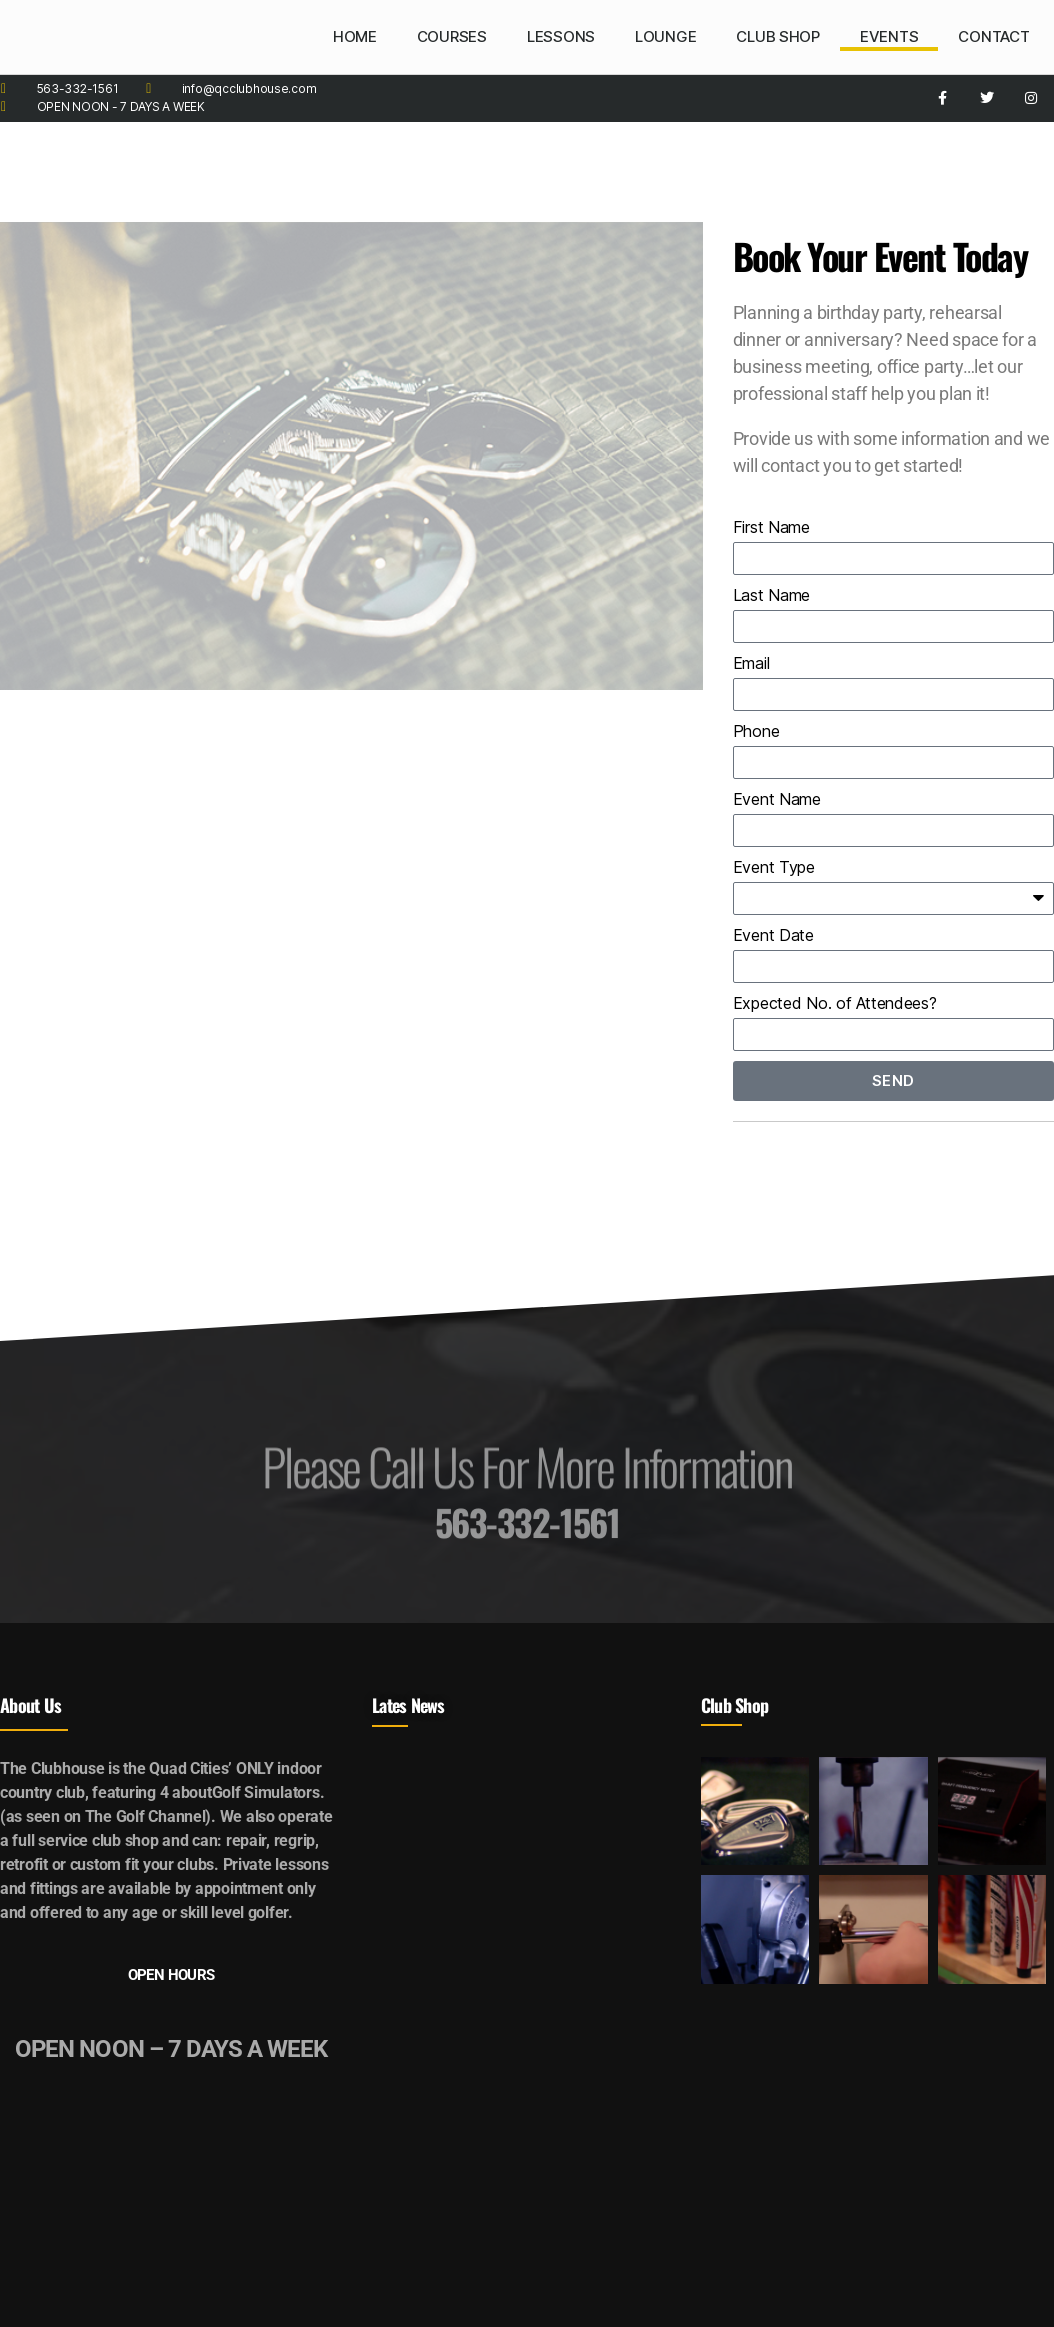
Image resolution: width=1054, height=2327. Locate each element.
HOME (355, 36)
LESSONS (561, 36)
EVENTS (889, 36)
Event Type (774, 867)
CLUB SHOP (778, 36)
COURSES (452, 36)
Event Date (773, 935)
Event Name (777, 799)
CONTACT (993, 36)
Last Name (772, 595)
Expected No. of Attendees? (835, 1003)
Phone (756, 731)
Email (751, 663)
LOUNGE (665, 36)
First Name (771, 527)
